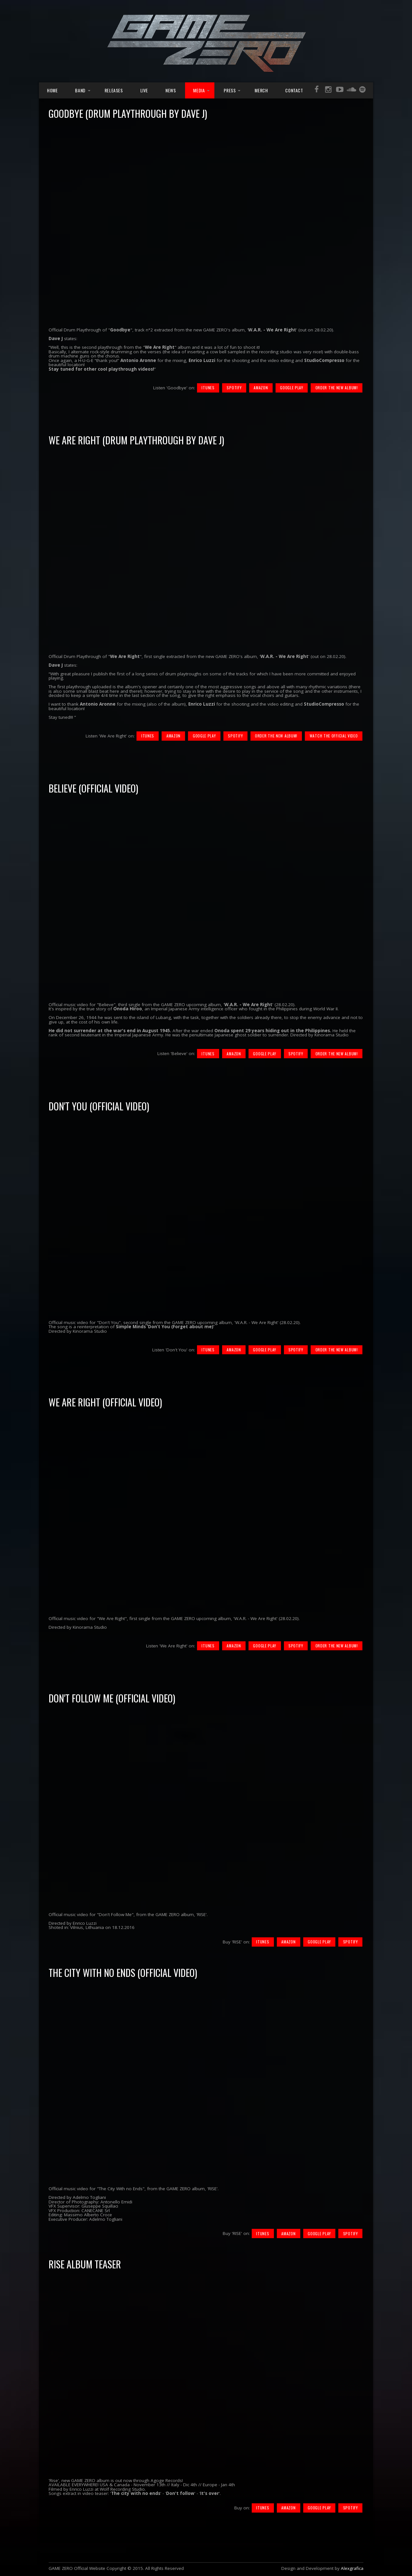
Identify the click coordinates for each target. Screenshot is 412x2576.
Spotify (234, 387)
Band (80, 90)
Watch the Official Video (334, 735)
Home (52, 90)
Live (144, 90)
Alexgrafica (352, 2568)
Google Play (291, 387)
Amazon (261, 387)
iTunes (207, 387)
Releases (114, 90)
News (170, 90)
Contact (294, 90)
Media (199, 90)
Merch (261, 90)
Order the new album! (336, 387)
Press (230, 90)
